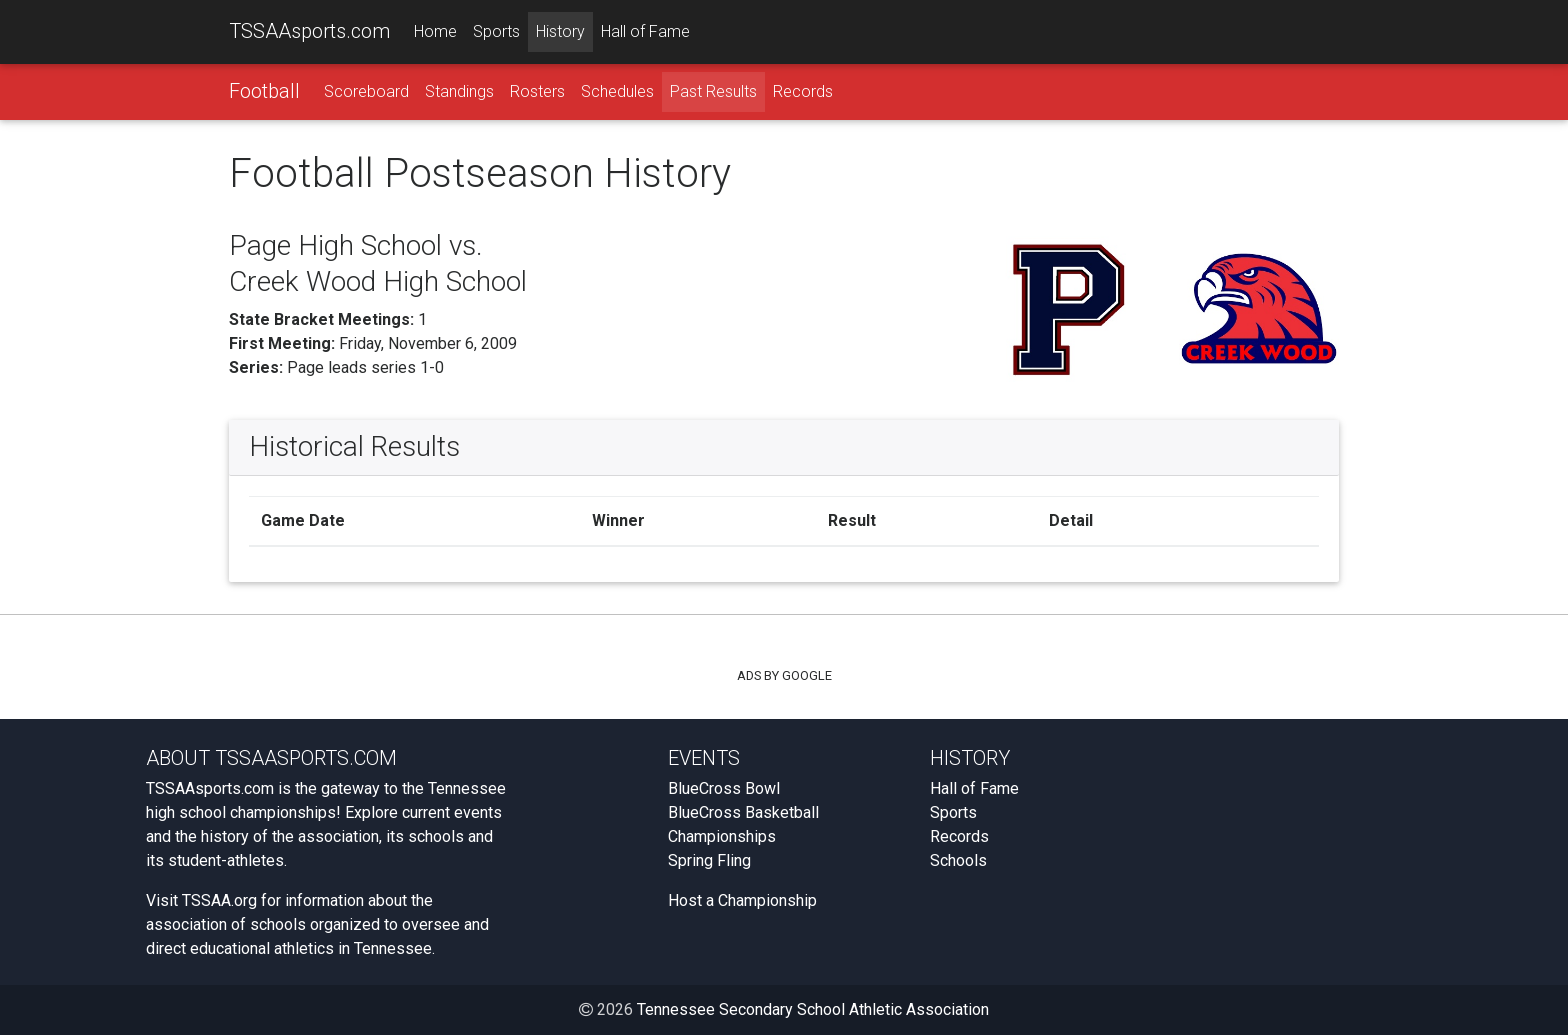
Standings (459, 91)
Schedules (617, 91)
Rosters (537, 91)
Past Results (713, 91)
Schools (958, 860)
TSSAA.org (219, 900)
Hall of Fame (645, 31)
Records (803, 91)
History (560, 31)
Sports (496, 31)
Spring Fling (709, 860)
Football (264, 91)
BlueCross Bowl (724, 788)
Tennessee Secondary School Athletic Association (813, 1009)
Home (435, 31)
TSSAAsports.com (309, 31)
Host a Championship (742, 900)
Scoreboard (366, 91)
